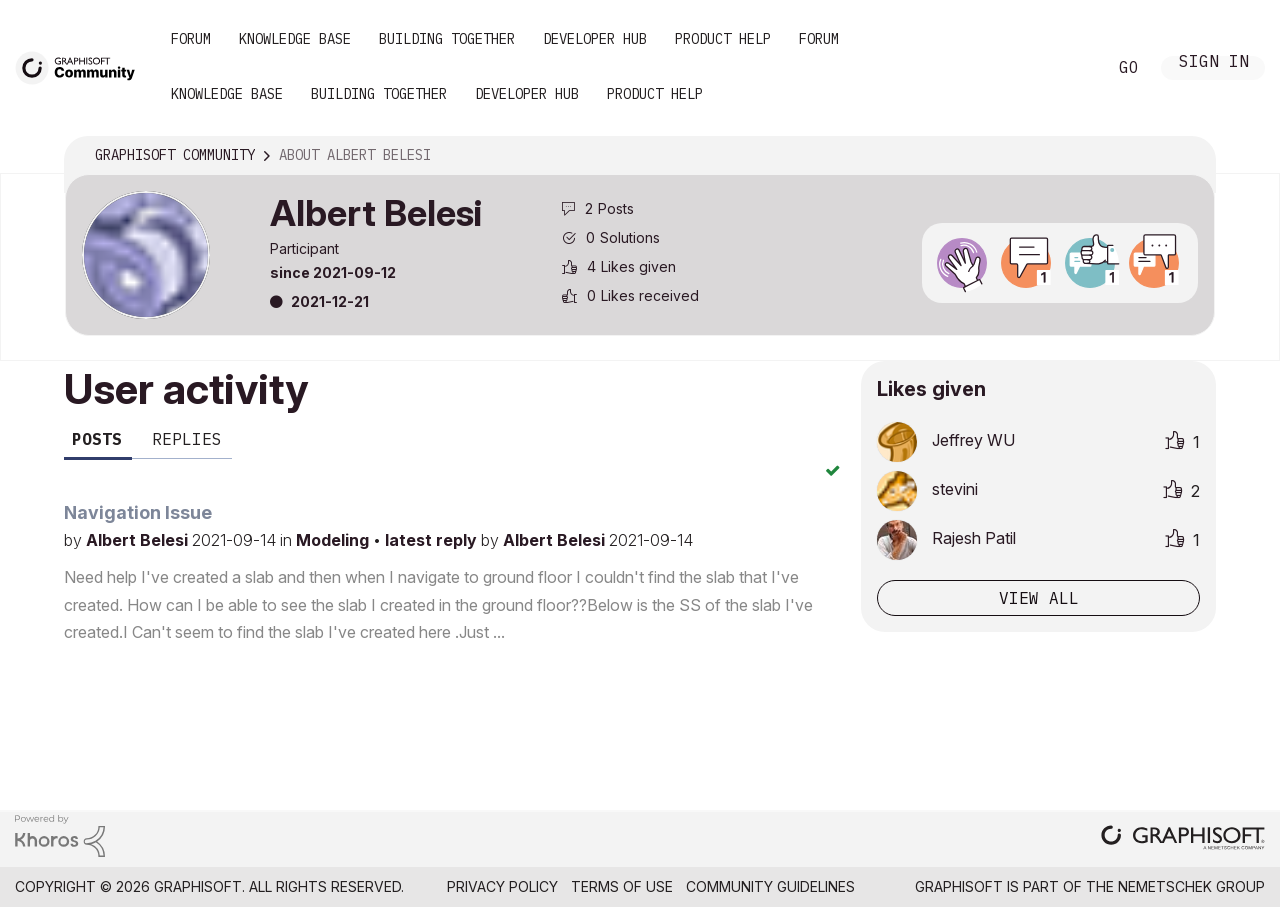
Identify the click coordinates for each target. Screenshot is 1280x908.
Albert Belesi (139, 540)
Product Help (723, 39)
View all (1039, 598)
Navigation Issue (138, 512)
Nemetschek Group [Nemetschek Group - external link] (1191, 886)
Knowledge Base (295, 39)
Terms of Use (622, 886)
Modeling (334, 540)
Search (1069, 68)
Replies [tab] (187, 439)
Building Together (447, 39)
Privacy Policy (502, 886)
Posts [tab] (97, 439)
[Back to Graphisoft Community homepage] (82, 66)
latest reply (433, 540)
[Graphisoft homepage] (1183, 839)
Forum (191, 39)
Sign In (1214, 63)
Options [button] (1187, 156)
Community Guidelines (770, 886)
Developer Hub (595, 39)
